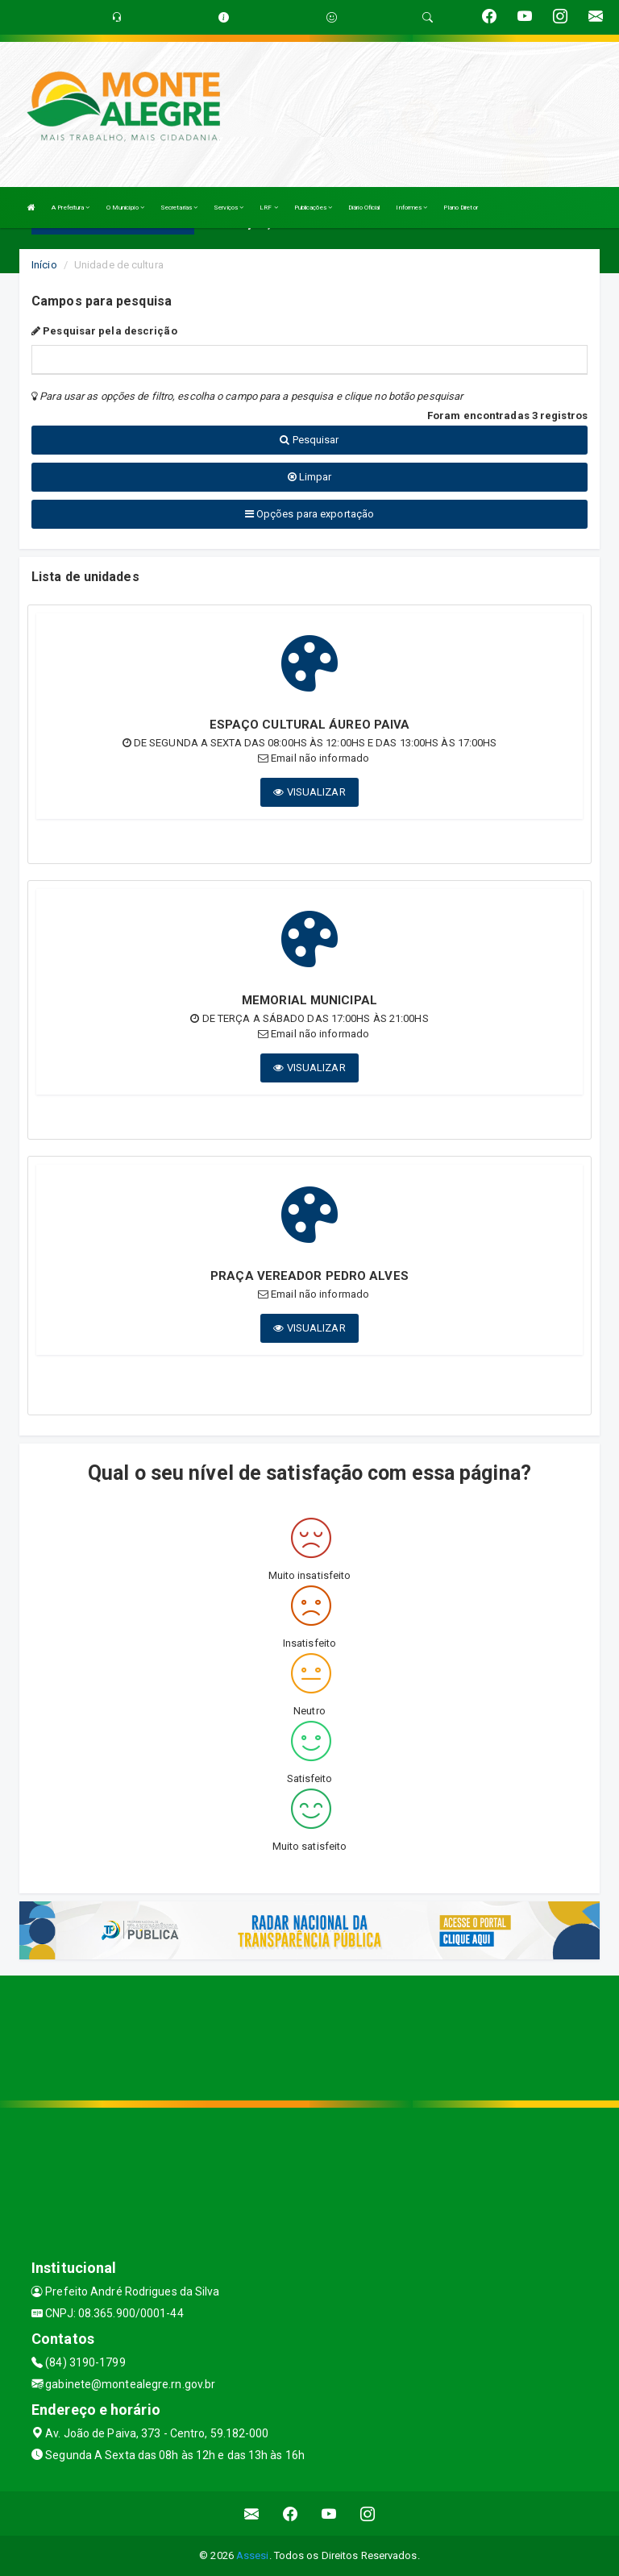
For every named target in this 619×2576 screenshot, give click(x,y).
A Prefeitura (70, 207)
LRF (269, 207)
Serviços (228, 207)
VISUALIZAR (309, 792)
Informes (411, 207)
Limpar (310, 477)
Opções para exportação (309, 514)
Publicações (313, 207)
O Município (125, 207)
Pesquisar (309, 440)
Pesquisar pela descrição (104, 331)
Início (44, 265)
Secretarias (178, 207)
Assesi (252, 2555)
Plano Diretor (460, 207)
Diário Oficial (364, 207)
